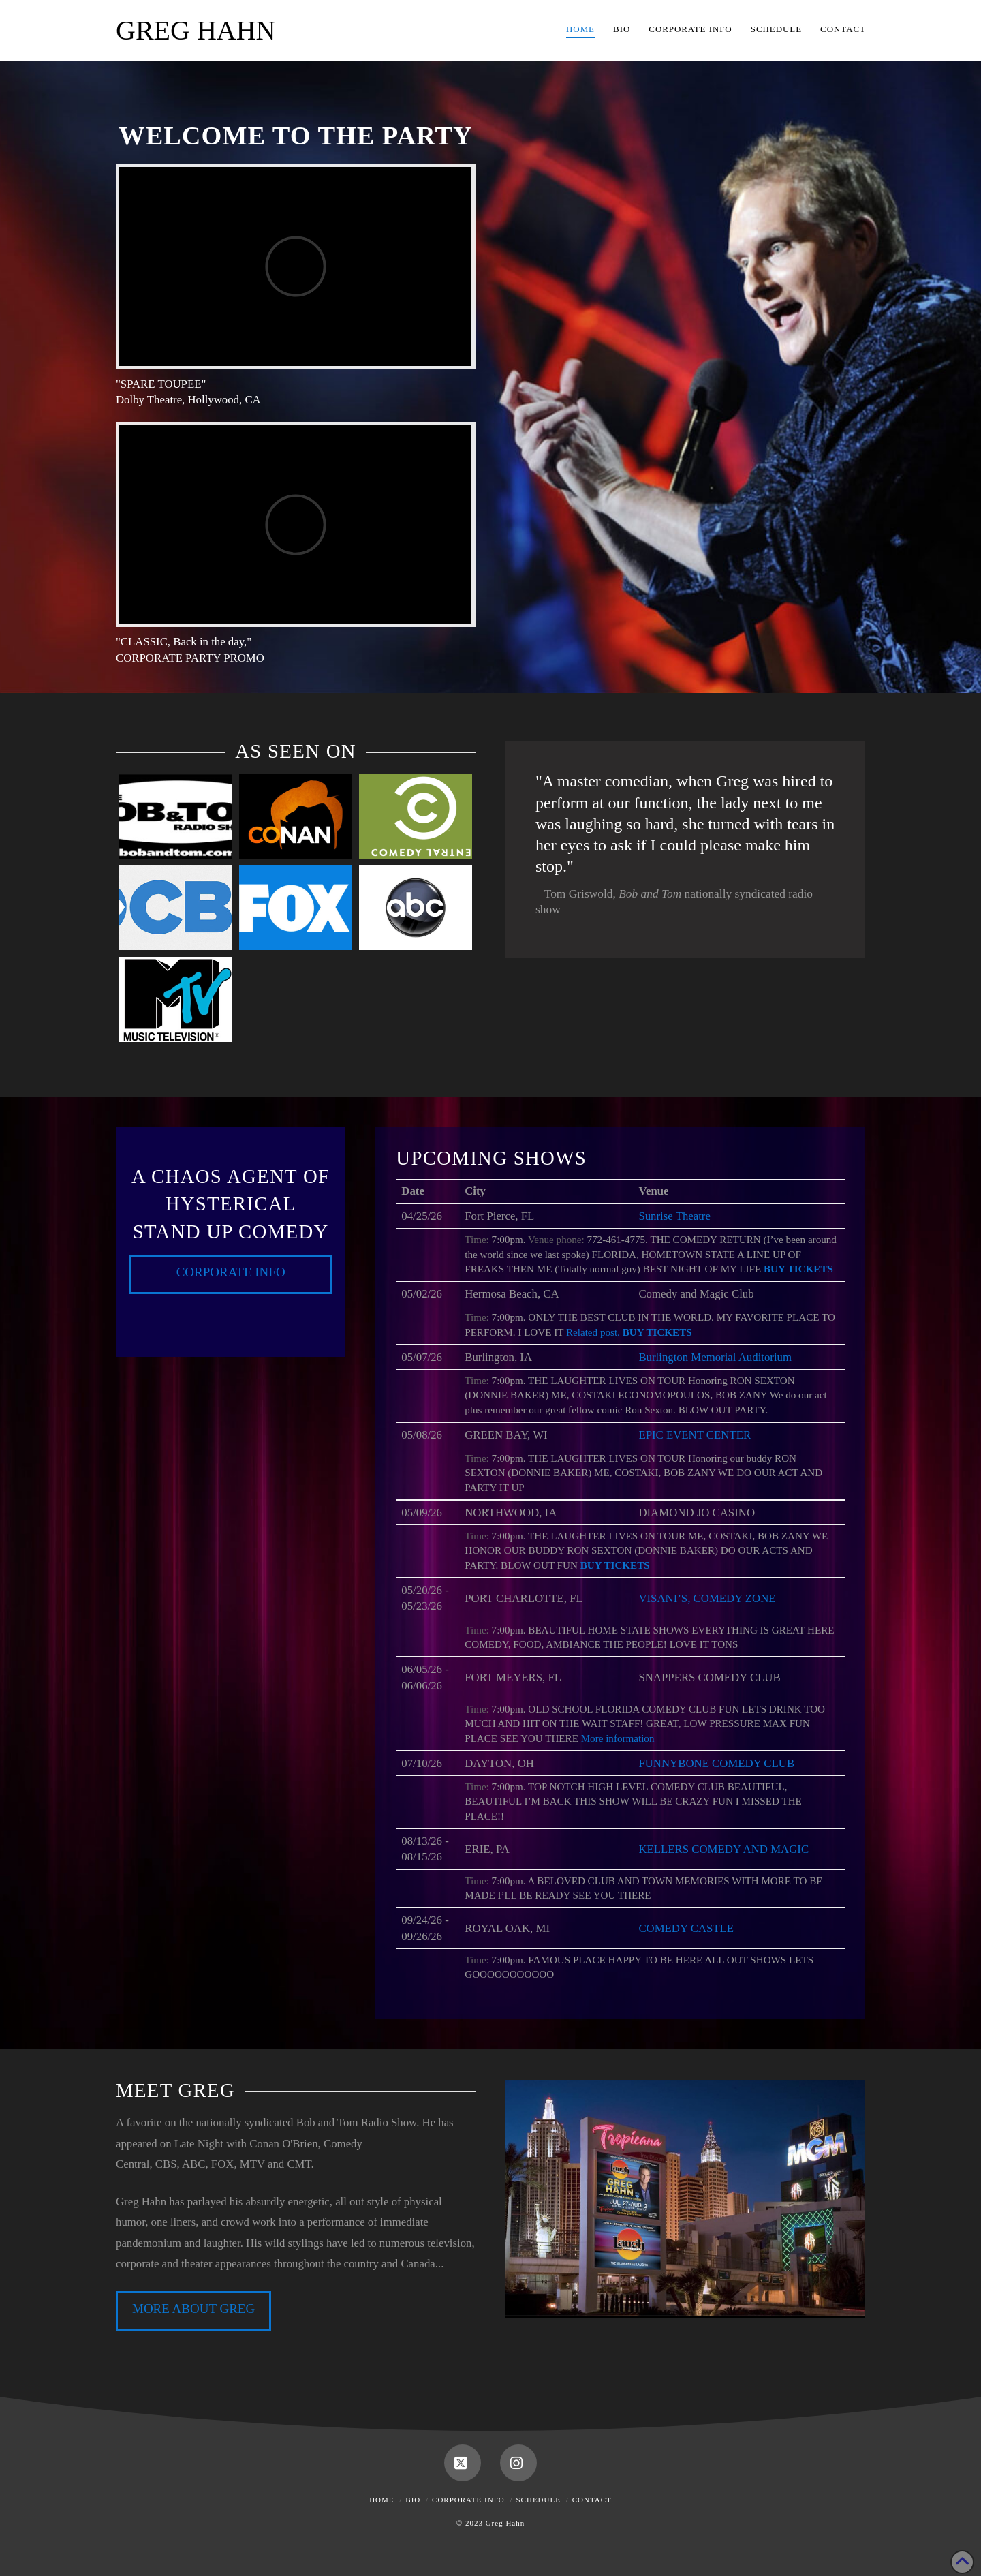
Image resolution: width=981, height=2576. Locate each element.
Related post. (593, 1332)
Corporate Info (230, 1272)
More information (618, 1738)
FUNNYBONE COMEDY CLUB (716, 1763)
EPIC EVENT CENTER (694, 1434)
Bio (412, 2500)
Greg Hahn (195, 30)
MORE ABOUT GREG (193, 2308)
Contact (592, 2500)
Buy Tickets (798, 1268)
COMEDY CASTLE (686, 1928)
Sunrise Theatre (674, 1216)
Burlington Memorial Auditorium (715, 1357)
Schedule (538, 2500)
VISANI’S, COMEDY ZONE (706, 1598)
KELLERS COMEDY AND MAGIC (723, 1849)
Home (381, 2500)
